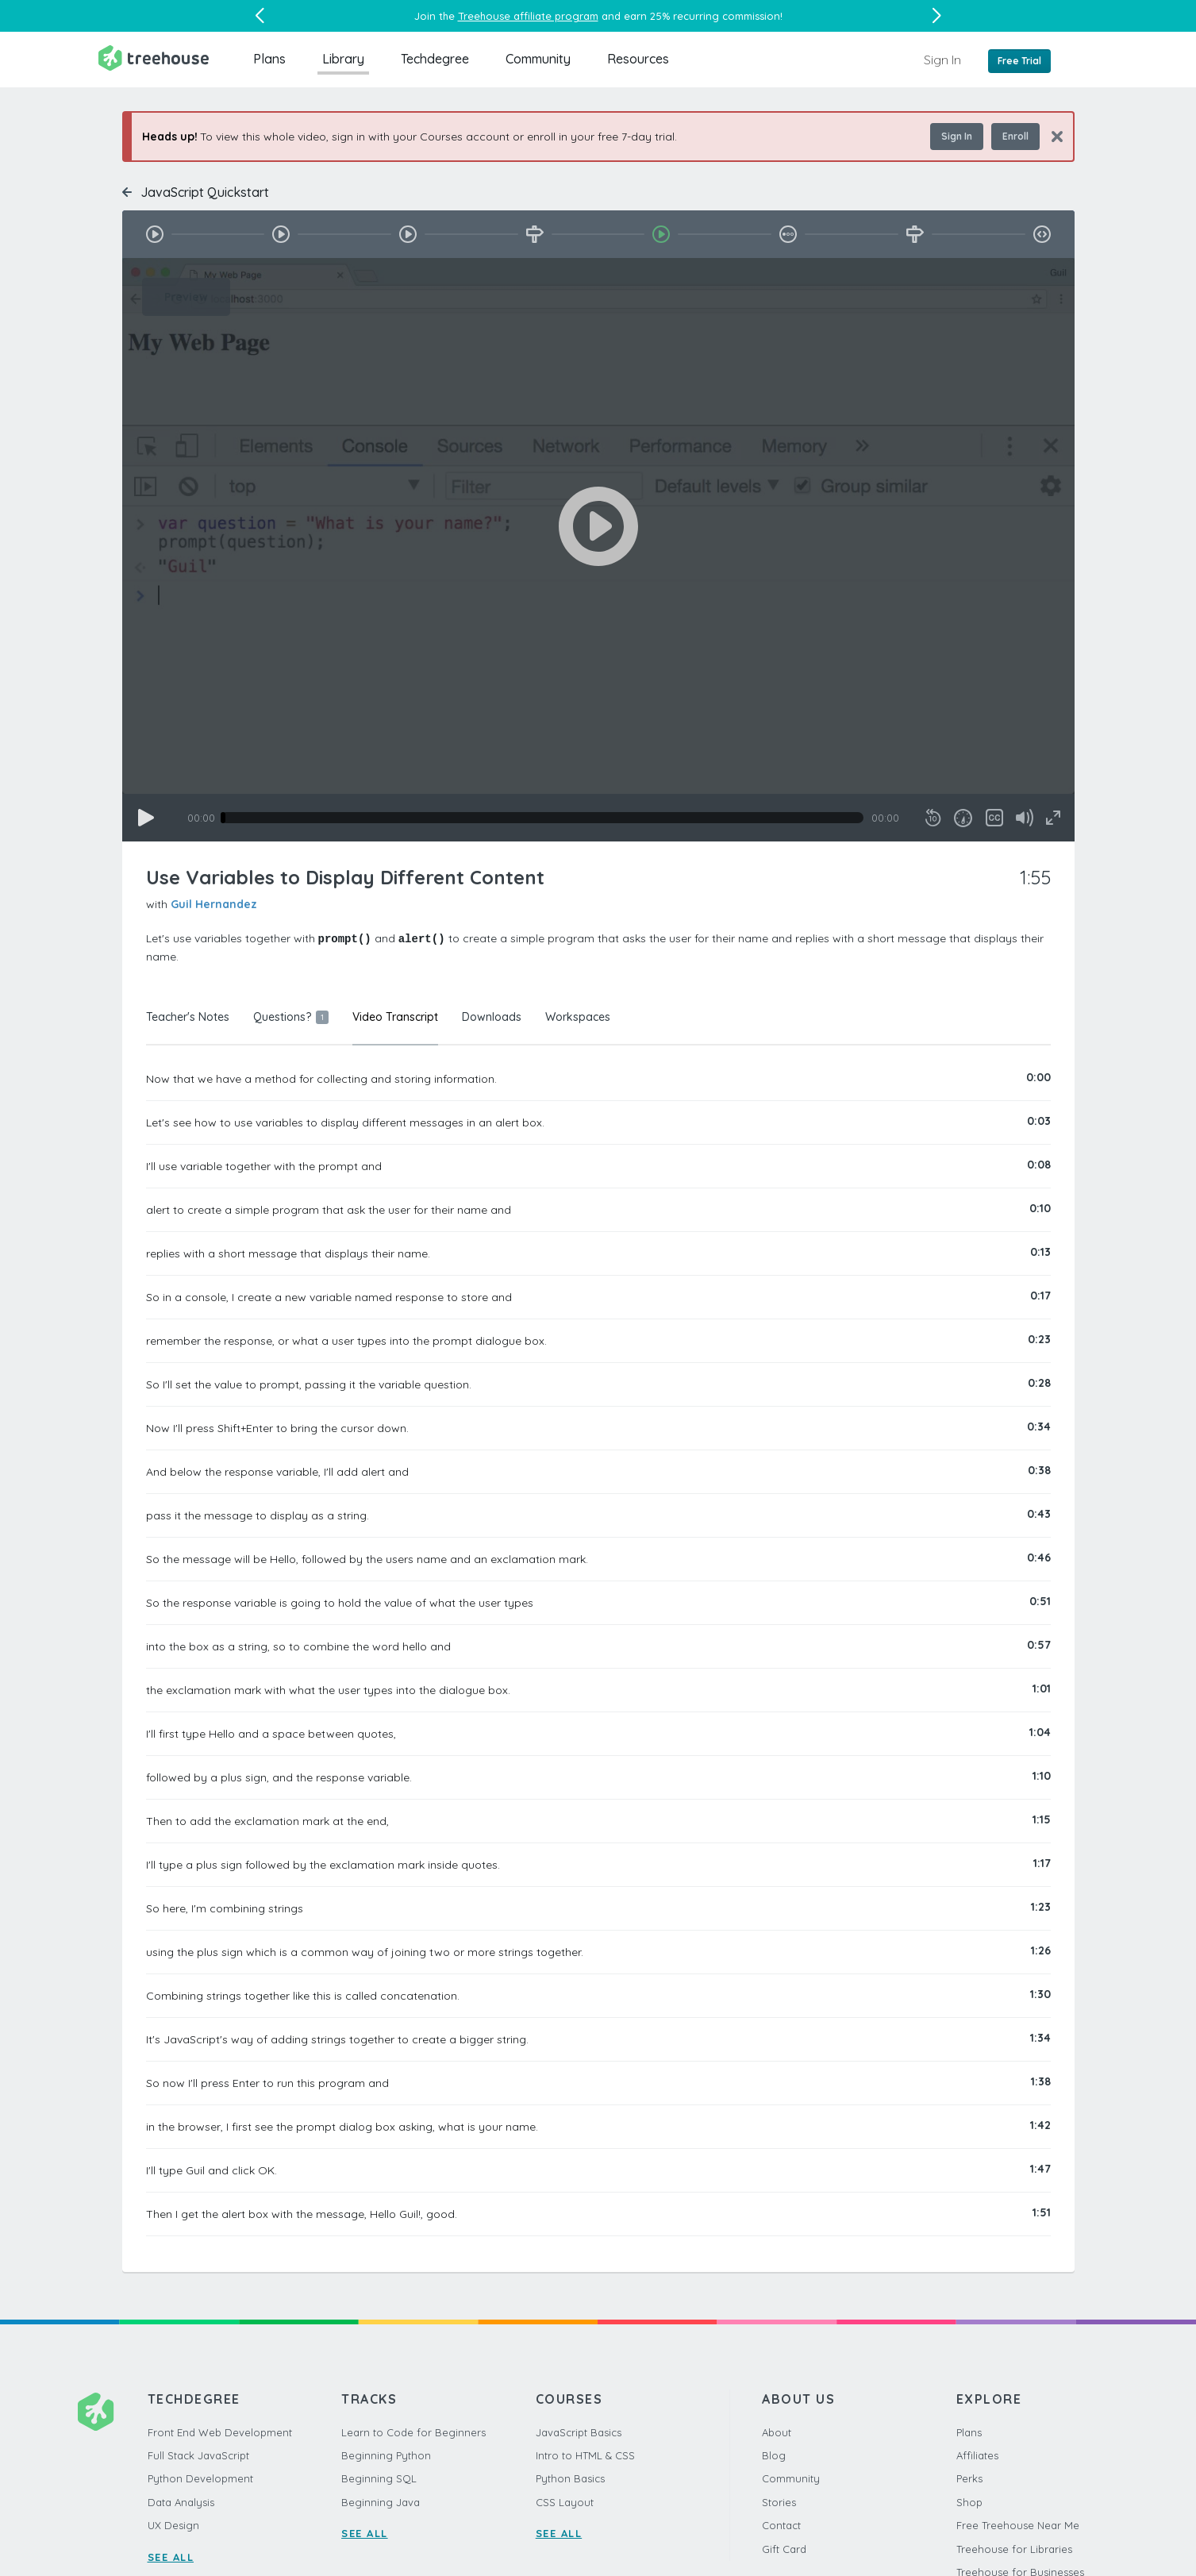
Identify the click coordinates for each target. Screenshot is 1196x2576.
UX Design (173, 2524)
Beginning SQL (379, 2477)
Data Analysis (181, 2501)
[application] (598, 549)
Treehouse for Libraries (1014, 2548)
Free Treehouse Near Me (1017, 2524)
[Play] (146, 817)
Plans (269, 59)
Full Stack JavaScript (198, 2454)
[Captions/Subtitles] (994, 817)
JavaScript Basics (578, 2431)
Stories (779, 2501)
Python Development (200, 2477)
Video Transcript (395, 1016)
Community (538, 59)
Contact (781, 2524)
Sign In (942, 59)
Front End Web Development (220, 2431)
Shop (969, 2501)
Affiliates (977, 2454)
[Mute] (1024, 817)
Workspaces (577, 1016)
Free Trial (1019, 61)
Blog (774, 2454)
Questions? (291, 1016)
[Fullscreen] (1053, 817)
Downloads (491, 1016)
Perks (969, 2477)
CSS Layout (565, 2501)
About (776, 2431)
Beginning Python (386, 2454)
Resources (638, 59)
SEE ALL (171, 2556)
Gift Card (784, 2548)
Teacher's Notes (187, 1016)
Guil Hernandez (214, 904)
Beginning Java (380, 2501)
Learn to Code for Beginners (413, 2431)
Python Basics (570, 2477)
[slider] (542, 817)
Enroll (1015, 136)
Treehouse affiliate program (528, 16)
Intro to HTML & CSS (585, 2454)
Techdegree (435, 59)
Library (343, 59)
